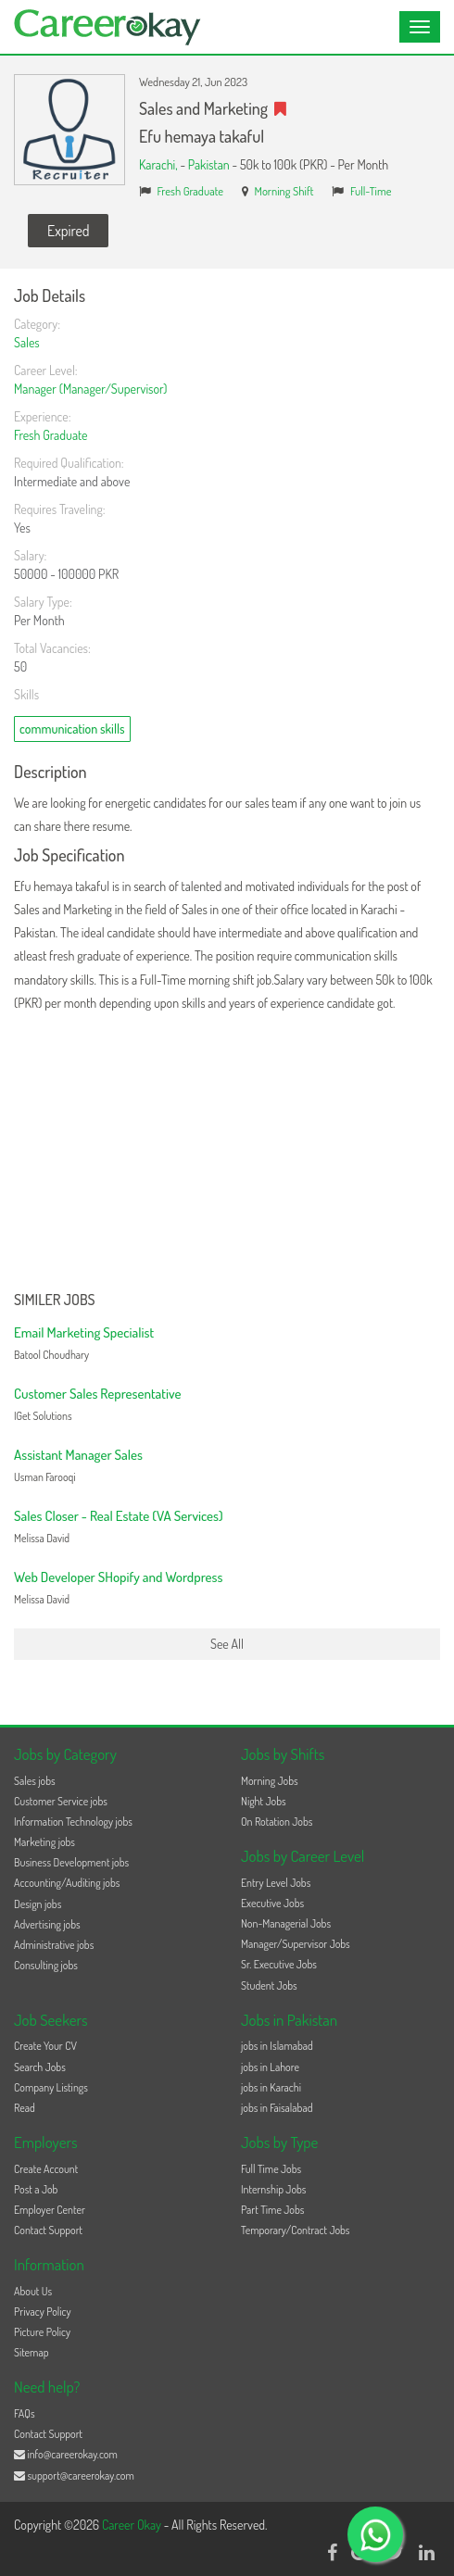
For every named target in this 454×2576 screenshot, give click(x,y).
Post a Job (35, 2189)
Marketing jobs (44, 1842)
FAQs (24, 2413)
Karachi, (159, 164)
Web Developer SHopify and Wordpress (118, 1577)
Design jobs (37, 1904)
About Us (33, 2291)
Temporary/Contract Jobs (295, 2230)
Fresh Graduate (191, 190)
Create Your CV (45, 2046)
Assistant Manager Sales (78, 1455)
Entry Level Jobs (275, 1883)
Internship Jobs (273, 2189)
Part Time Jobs (272, 2210)
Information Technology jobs (73, 1821)
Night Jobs (263, 1801)
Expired (68, 230)
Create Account (46, 2169)
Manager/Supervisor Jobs (295, 1944)
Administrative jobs (54, 1945)
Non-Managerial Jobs (286, 1923)
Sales (27, 342)
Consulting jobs (46, 1965)
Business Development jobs (71, 1862)
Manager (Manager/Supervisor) (90, 388)
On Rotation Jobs (276, 1821)
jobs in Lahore (270, 2067)
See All (227, 1644)
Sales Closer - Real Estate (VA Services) (118, 1516)
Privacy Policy (42, 2311)
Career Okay (133, 2524)
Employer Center (49, 2210)
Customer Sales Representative (97, 1393)
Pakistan (209, 164)
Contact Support (48, 2230)
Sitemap (31, 2352)
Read (24, 2108)
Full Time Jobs (271, 2169)
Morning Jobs (269, 1781)
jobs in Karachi (271, 2087)
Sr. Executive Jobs (279, 1964)
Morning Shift (284, 190)
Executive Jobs (272, 1903)
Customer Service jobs (60, 1801)
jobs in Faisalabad (276, 2108)
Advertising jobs (47, 1924)
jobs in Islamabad (277, 2046)
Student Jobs (269, 1985)
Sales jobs (35, 1781)
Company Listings (51, 2087)
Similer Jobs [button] (54, 1300)
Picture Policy (42, 2332)
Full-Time (371, 190)
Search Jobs (40, 2067)
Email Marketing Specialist (84, 1332)
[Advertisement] (227, 1153)
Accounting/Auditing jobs (67, 1883)
